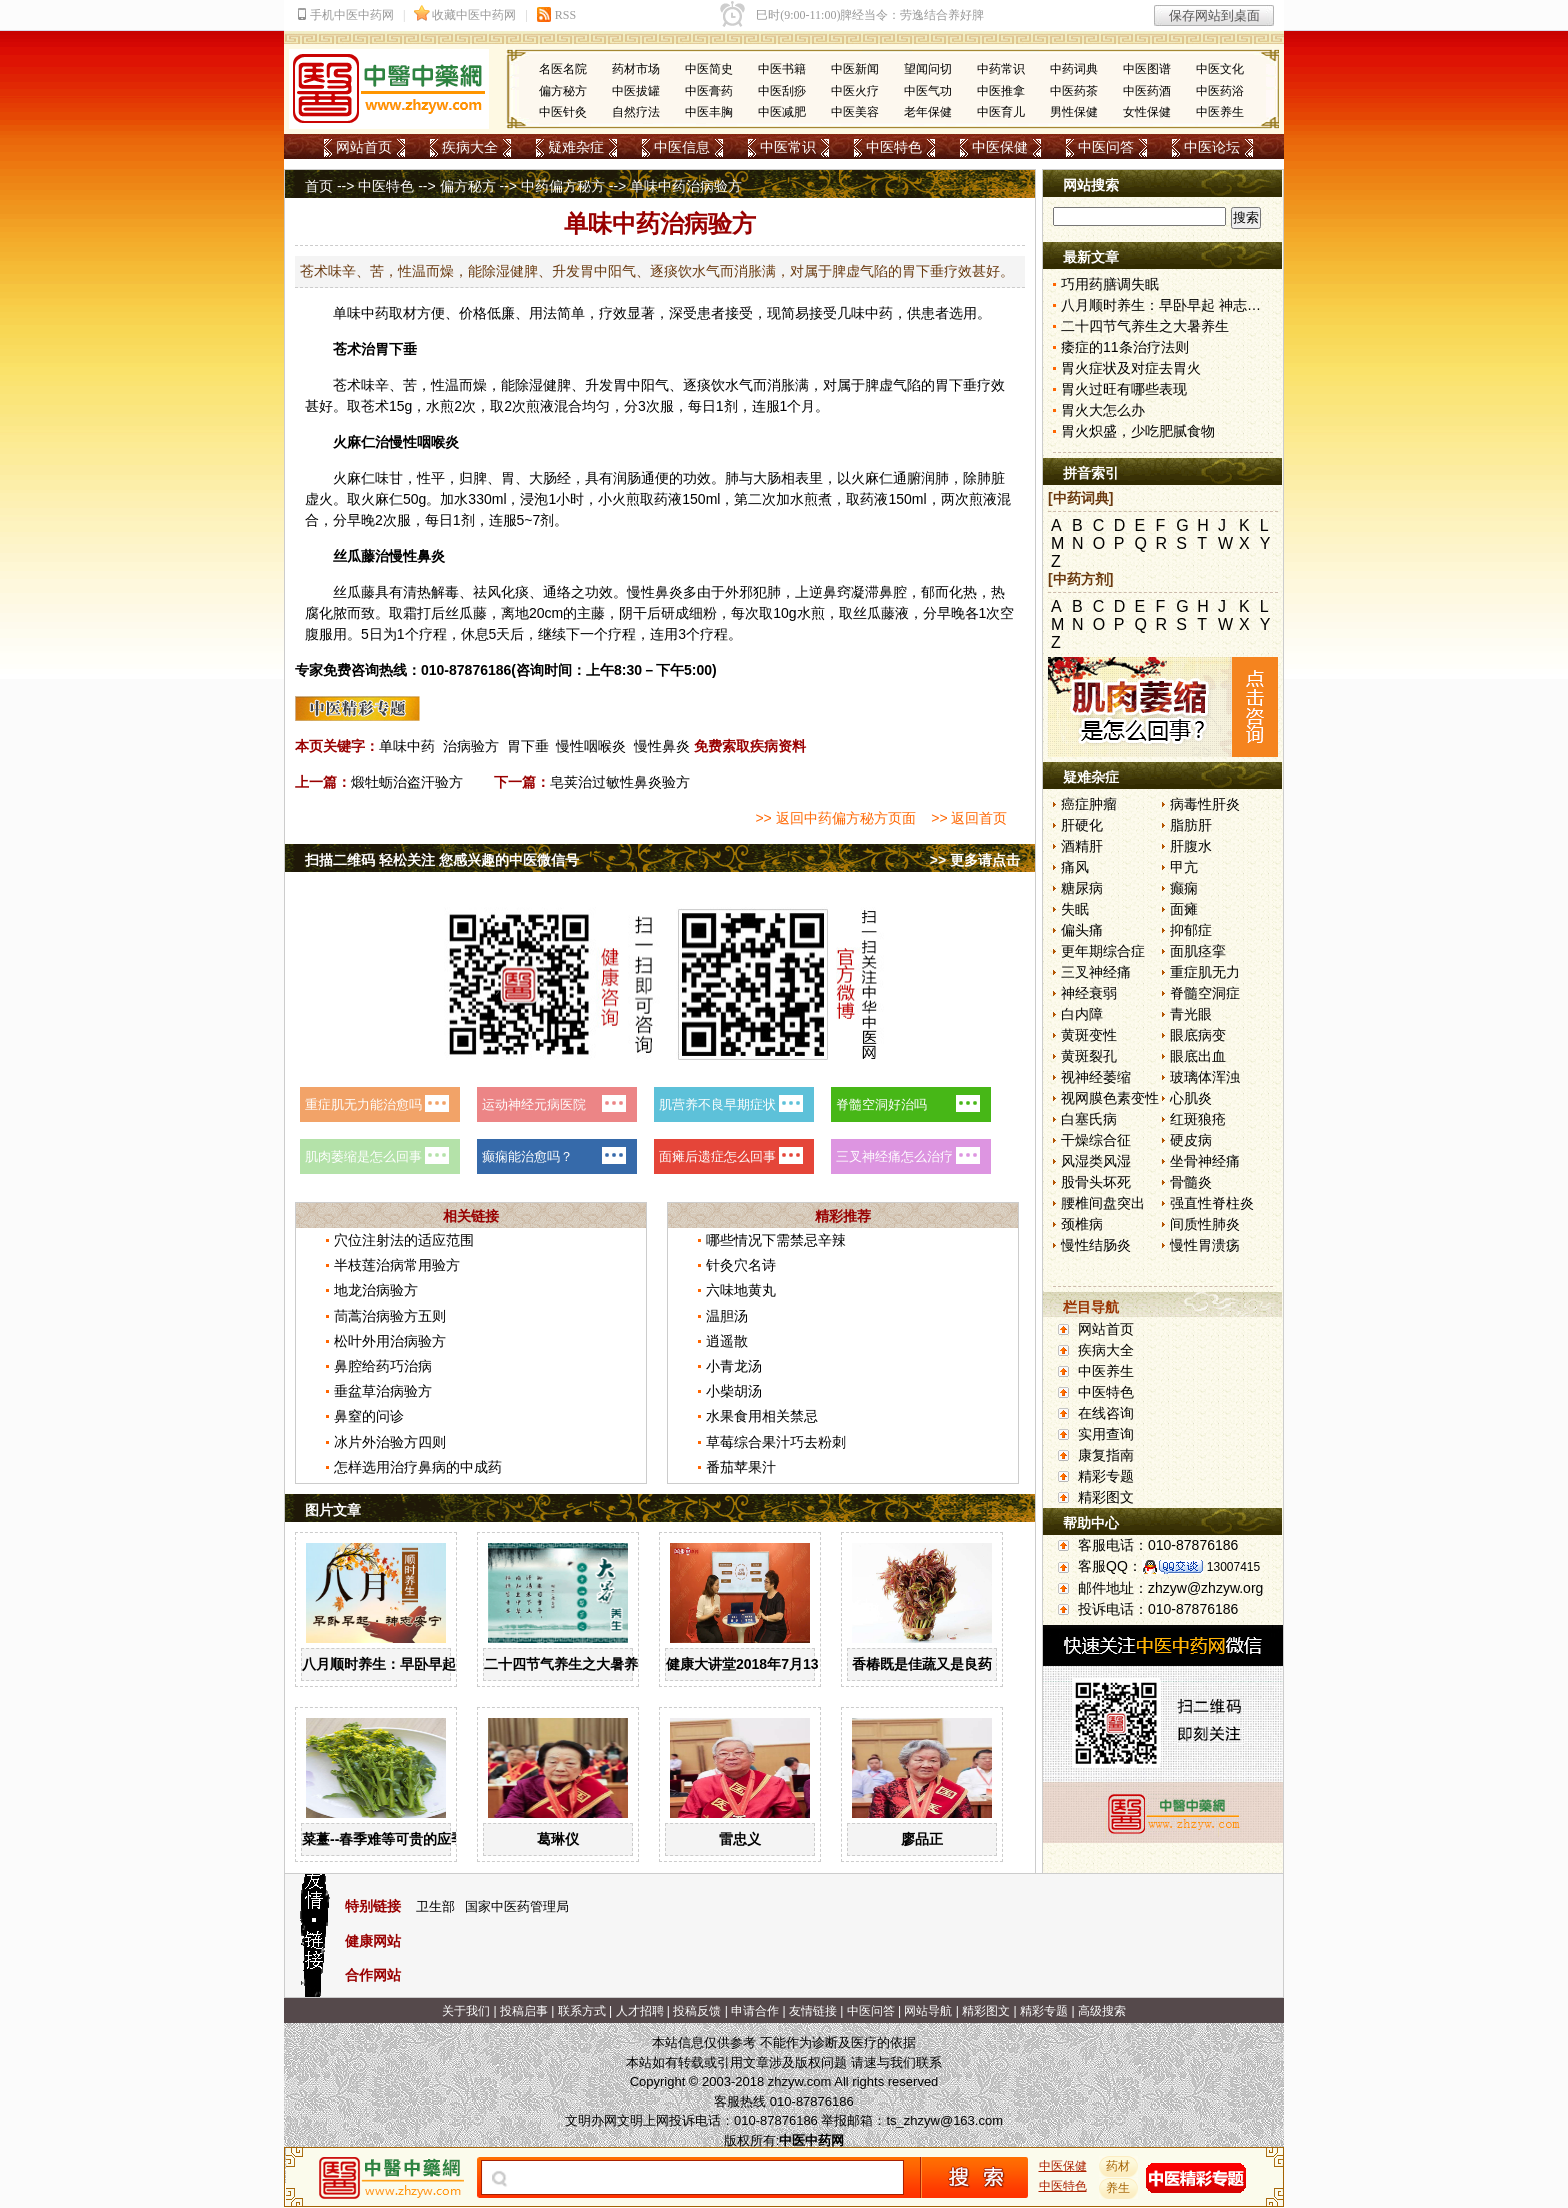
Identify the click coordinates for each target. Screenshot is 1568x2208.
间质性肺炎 (1205, 1224)
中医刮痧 (782, 91)
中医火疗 (855, 91)
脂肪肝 (1191, 825)
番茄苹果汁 (741, 1467)
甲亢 (1184, 867)
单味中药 (407, 746)
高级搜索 (1102, 2011)
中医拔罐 (636, 91)
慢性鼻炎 (662, 746)
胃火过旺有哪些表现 (1124, 389)
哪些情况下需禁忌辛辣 (776, 1240)
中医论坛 (1212, 147)
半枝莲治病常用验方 (397, 1265)
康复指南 (1106, 1455)
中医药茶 (1074, 91)
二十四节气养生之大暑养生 (568, 1664)
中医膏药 (709, 91)
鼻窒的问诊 (369, 1416)
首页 (319, 186)
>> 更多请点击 (975, 860)
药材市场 (636, 69)
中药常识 (1001, 69)
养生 (1119, 2188)
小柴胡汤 (734, 1391)
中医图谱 (1147, 69)
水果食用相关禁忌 (762, 1416)
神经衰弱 (1089, 993)
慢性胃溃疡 (1205, 1245)
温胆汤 (727, 1316)
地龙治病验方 (376, 1290)
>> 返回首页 (969, 818)
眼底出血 (1198, 1056)
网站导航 (928, 2011)
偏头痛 (1082, 930)
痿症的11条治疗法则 (1125, 347)
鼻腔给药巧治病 (383, 1366)
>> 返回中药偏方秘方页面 (835, 818)
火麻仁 (354, 442)
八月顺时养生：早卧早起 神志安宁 (409, 1664)
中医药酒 (1147, 91)
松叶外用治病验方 (390, 1341)
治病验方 (471, 746)
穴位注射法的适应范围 (404, 1240)
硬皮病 (1191, 1140)
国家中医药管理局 (517, 1906)
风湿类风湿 (1096, 1161)
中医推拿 (1001, 91)
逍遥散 (727, 1341)
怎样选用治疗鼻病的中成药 (418, 1467)
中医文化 (1220, 69)
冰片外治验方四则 (390, 1442)
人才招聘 (640, 2011)
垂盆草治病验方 (383, 1391)
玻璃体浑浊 (1205, 1077)
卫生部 (435, 1906)
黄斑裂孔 (1089, 1056)
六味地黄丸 (741, 1290)
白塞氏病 (1089, 1119)
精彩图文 (1106, 1497)
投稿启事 (524, 2011)
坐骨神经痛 (1205, 1161)
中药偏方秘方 (563, 186)
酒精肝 (1082, 846)
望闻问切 (928, 69)
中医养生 (1220, 112)
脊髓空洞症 (1205, 993)
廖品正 (922, 1839)
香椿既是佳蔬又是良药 (922, 1664)
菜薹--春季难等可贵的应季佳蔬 (397, 1839)
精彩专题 (1106, 1476)
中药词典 (1074, 69)
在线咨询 (1106, 1413)
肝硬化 (1082, 825)
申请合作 (755, 2011)
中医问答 (1106, 147)
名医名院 (563, 69)
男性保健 (1074, 112)
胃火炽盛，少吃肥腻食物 (1138, 431)
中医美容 (855, 112)
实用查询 (1106, 1434)
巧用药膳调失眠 (1110, 284)
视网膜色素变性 (1110, 1098)
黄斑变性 (1089, 1035)
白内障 (1082, 1014)
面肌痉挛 (1198, 951)
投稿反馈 (697, 2011)
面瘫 (1184, 909)
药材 (1119, 2166)
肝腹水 (1191, 846)
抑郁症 (1191, 930)
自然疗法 (636, 112)
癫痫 (1184, 888)
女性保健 (1147, 112)
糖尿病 (1082, 888)
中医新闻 (855, 69)
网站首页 (364, 147)
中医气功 (928, 91)
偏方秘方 (563, 91)
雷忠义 (740, 1839)
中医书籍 (782, 69)
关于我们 (466, 2011)
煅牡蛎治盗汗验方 (407, 782)
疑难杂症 (576, 147)
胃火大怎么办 (1103, 410)
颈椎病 (1082, 1224)
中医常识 (788, 147)
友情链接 (813, 2011)
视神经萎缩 (1096, 1077)
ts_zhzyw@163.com (944, 2120)
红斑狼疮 (1198, 1119)
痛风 (1075, 867)
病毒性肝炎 (1205, 804)
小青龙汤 (734, 1366)
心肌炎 (1191, 1098)
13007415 (1233, 1567)
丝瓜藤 (354, 556)
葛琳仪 (558, 1839)
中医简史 (709, 69)
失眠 (1075, 909)
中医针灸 (563, 112)
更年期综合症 (1103, 951)
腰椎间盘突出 (1103, 1203)
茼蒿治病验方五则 (390, 1316)
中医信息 (682, 147)
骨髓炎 (1191, 1182)
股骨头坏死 (1096, 1182)
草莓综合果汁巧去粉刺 (776, 1442)
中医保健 (1000, 147)
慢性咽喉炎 (591, 746)
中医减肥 (782, 112)
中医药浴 (1220, 91)
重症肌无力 (1205, 972)
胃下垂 (528, 746)
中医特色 (894, 147)
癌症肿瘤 (1089, 804)
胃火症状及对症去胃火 (1131, 368)
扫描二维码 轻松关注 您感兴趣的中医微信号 (442, 860)
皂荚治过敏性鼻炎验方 (620, 782)
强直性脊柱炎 (1212, 1203)
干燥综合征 (1096, 1140)
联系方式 (582, 2011)
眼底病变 (1198, 1035)
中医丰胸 (709, 112)
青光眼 (1191, 1014)
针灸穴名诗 (741, 1265)
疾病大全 (470, 147)
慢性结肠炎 (1096, 1245)
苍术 (347, 349)
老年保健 (928, 112)
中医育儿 (1001, 112)
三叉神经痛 (1096, 972)
